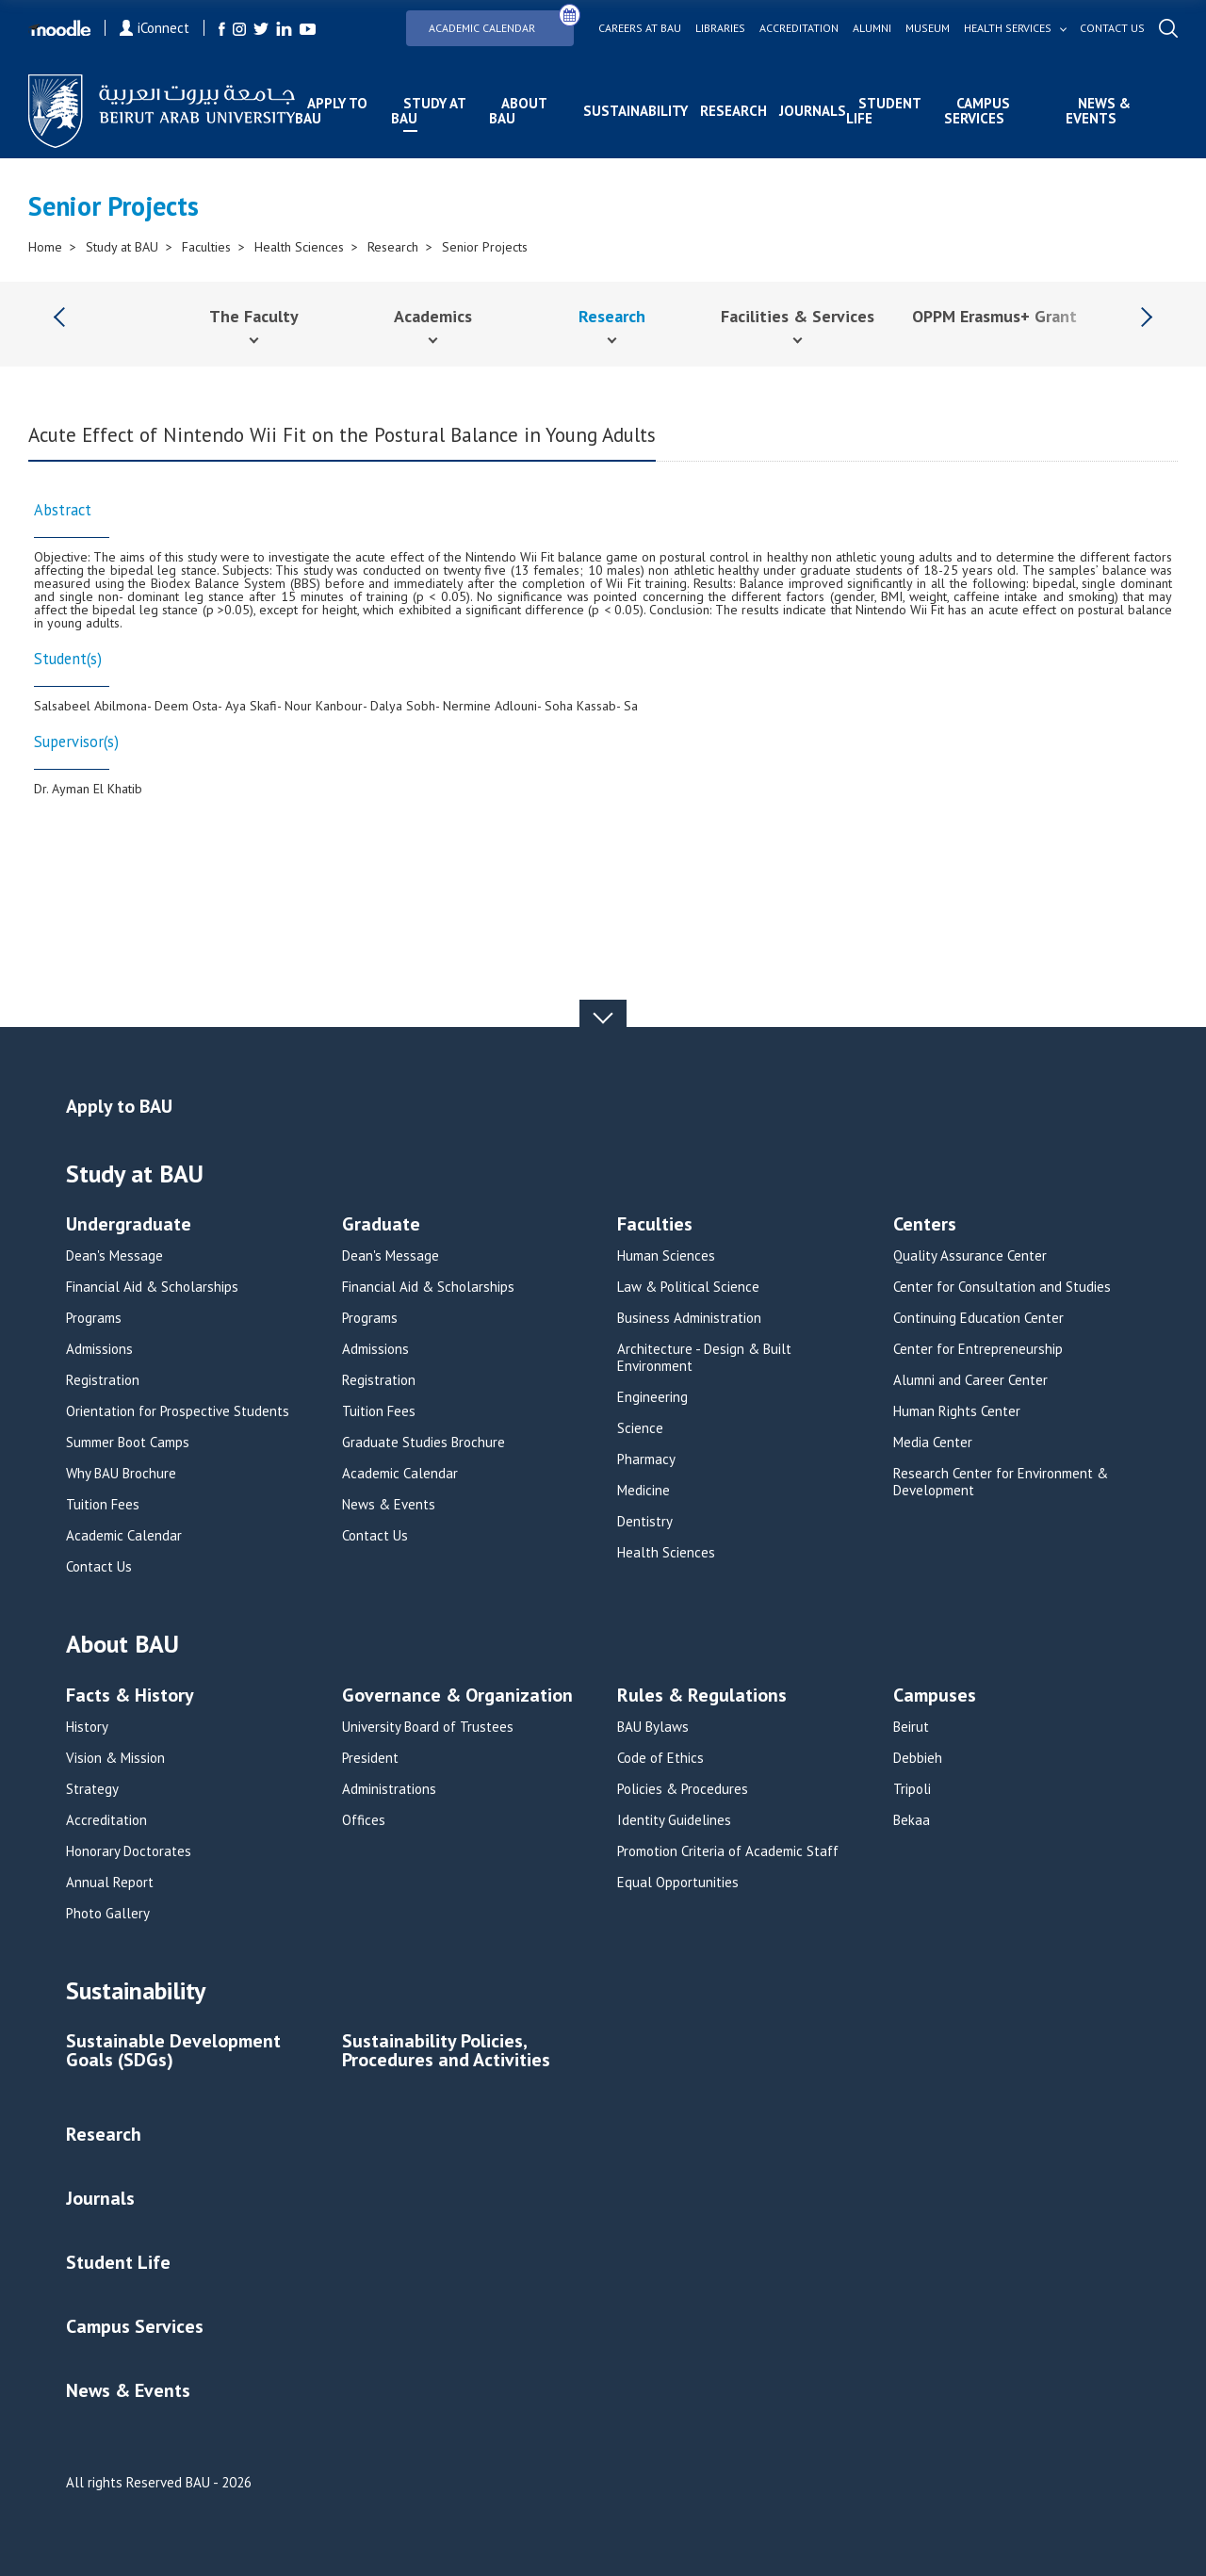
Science (640, 1428)
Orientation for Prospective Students (177, 1411)
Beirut (911, 1727)
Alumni (872, 28)
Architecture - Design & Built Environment (704, 1358)
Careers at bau (639, 28)
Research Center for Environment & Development (1000, 1482)
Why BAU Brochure (121, 1473)
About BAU (517, 110)
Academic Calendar (501, 22)
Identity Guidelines (674, 1820)
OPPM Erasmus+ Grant (994, 316)
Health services (1007, 28)
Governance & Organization (457, 1696)
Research (733, 111)
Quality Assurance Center (970, 1255)
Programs (94, 1318)
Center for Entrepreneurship (978, 1349)
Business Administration (689, 1318)
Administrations (389, 1789)
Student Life (883, 110)
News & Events (1098, 110)
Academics (433, 316)
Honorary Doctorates (128, 1851)
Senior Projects (485, 246)
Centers (924, 1225)
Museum (927, 28)
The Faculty (254, 316)
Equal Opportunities (678, 1882)
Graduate (381, 1225)
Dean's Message (114, 1255)
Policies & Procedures (682, 1789)
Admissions (99, 1349)
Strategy (92, 1789)
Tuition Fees (102, 1504)
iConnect (154, 28)
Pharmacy (646, 1459)
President (370, 1758)
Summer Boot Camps (127, 1442)
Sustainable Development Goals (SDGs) (173, 2051)
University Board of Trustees (427, 1727)
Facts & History (130, 1696)
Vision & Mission (115, 1758)
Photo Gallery (108, 1913)
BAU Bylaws (653, 1727)
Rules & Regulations (702, 1696)
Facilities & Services (797, 316)
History (87, 1727)
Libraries (720, 28)
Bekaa (911, 1820)
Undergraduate (128, 1225)
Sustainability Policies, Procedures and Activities (446, 2051)
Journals (812, 111)
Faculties (206, 246)
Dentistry (645, 1521)
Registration (102, 1380)
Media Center (932, 1442)
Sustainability (635, 111)
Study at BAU (428, 110)
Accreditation (799, 28)
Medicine (643, 1490)
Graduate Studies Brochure (423, 1442)
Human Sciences (666, 1255)
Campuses (934, 1696)
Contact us (1112, 28)
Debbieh (917, 1758)
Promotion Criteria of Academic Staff (728, 1851)
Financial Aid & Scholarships (152, 1287)
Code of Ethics (660, 1758)
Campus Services (977, 110)
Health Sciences (299, 246)
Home (45, 246)
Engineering (652, 1397)
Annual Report (110, 1882)
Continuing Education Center (978, 1318)
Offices (363, 1820)
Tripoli (912, 1789)
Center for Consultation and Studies (1002, 1287)
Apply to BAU (331, 110)
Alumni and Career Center (970, 1380)
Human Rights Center (956, 1411)
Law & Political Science (688, 1287)
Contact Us (99, 1566)
